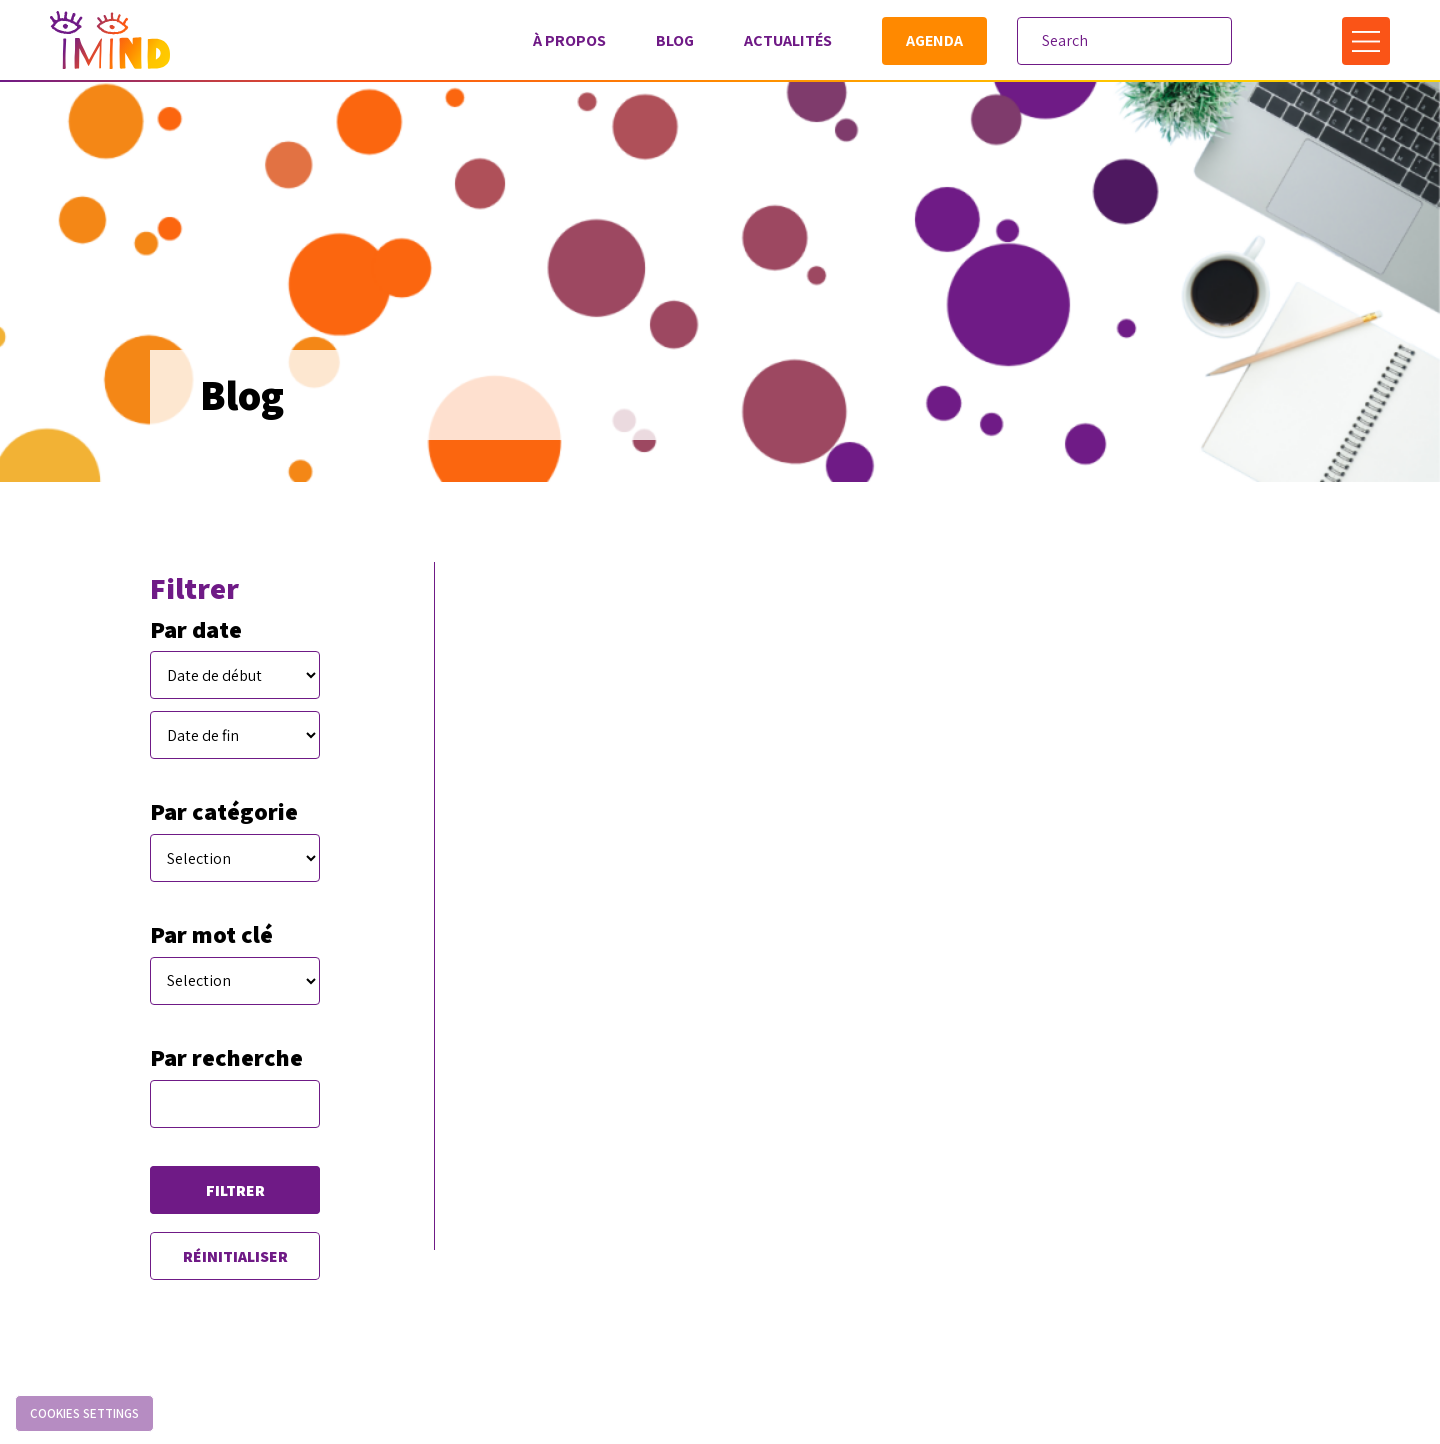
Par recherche (226, 1057)
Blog (675, 40)
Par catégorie (224, 811)
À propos (569, 40)
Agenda (934, 40)
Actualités (788, 40)
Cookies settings (84, 1413)
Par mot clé (211, 934)
